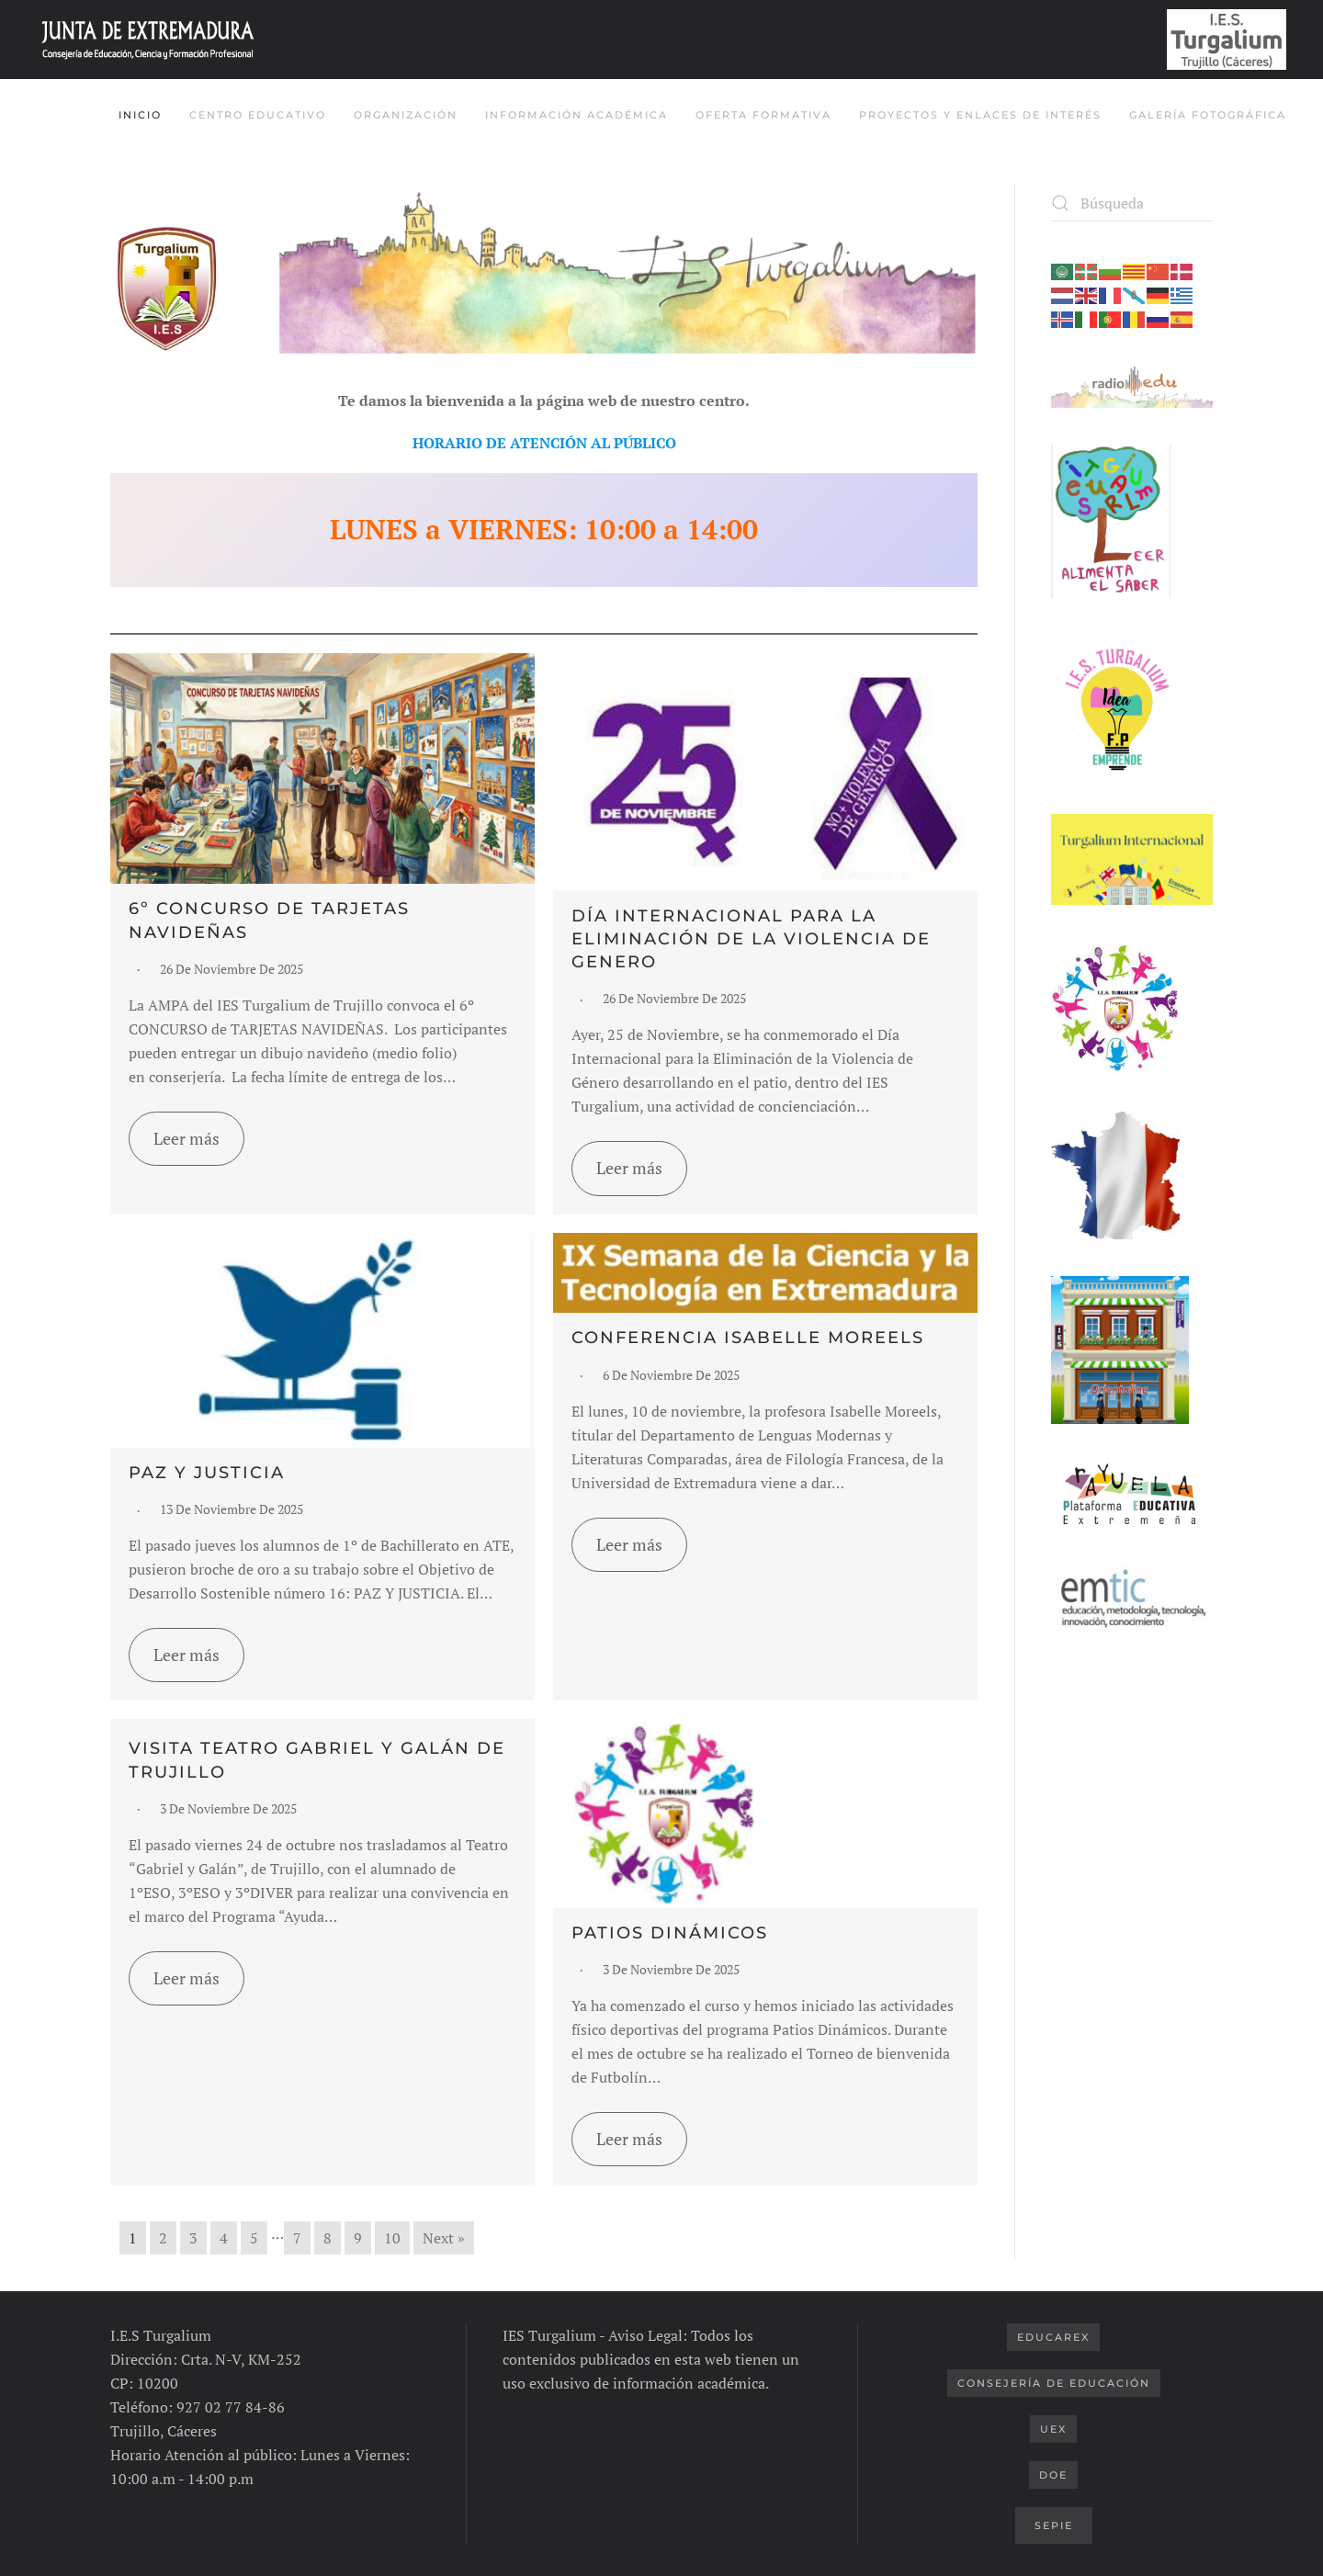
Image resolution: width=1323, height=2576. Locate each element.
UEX (1053, 2429)
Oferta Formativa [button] (763, 114)
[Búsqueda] (1132, 203)
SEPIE (1054, 2525)
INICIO (140, 114)
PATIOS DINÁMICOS (669, 1933)
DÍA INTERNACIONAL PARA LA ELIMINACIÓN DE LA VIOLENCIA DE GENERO (751, 939)
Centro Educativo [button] (257, 114)
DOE (1053, 2475)
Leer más (186, 1138)
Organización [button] (406, 114)
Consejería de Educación (1053, 2383)
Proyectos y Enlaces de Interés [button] (980, 114)
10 (392, 2238)
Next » (444, 2238)
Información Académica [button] (576, 114)
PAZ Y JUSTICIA (207, 1473)
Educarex (1053, 2337)
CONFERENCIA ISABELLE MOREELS (747, 1338)
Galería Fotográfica (1207, 114)
